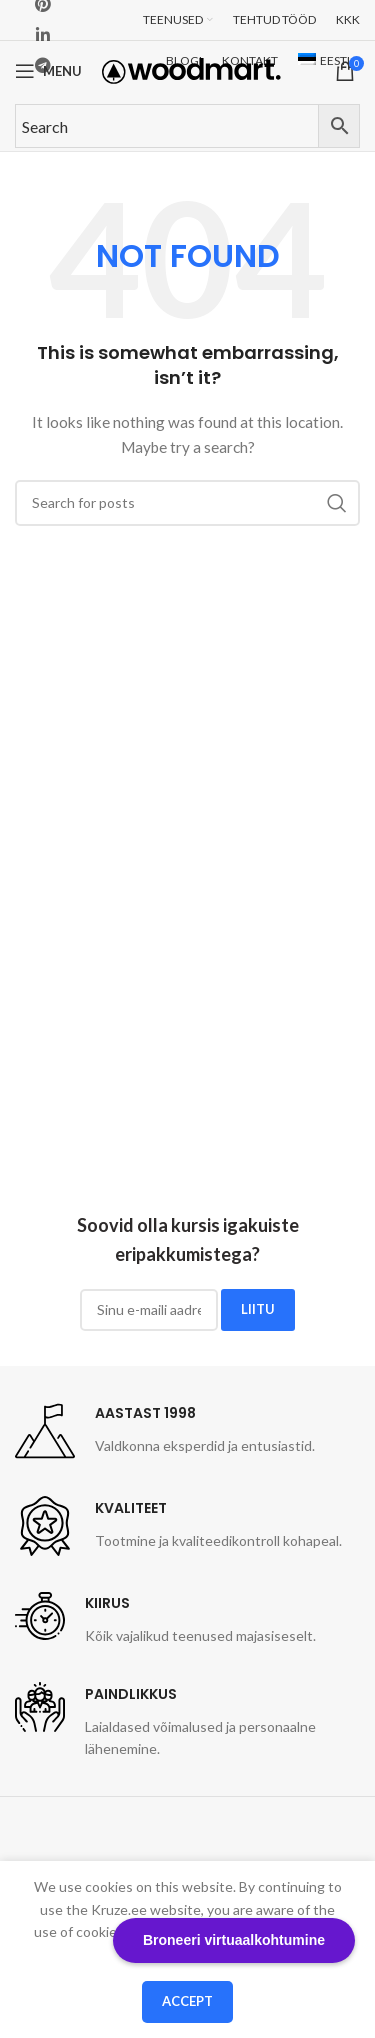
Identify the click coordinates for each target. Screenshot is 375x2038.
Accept (187, 2001)
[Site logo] (191, 69)
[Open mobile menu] (48, 71)
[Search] (187, 503)
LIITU (258, 1309)
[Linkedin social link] (42, 35)
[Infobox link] (165, 1431)
